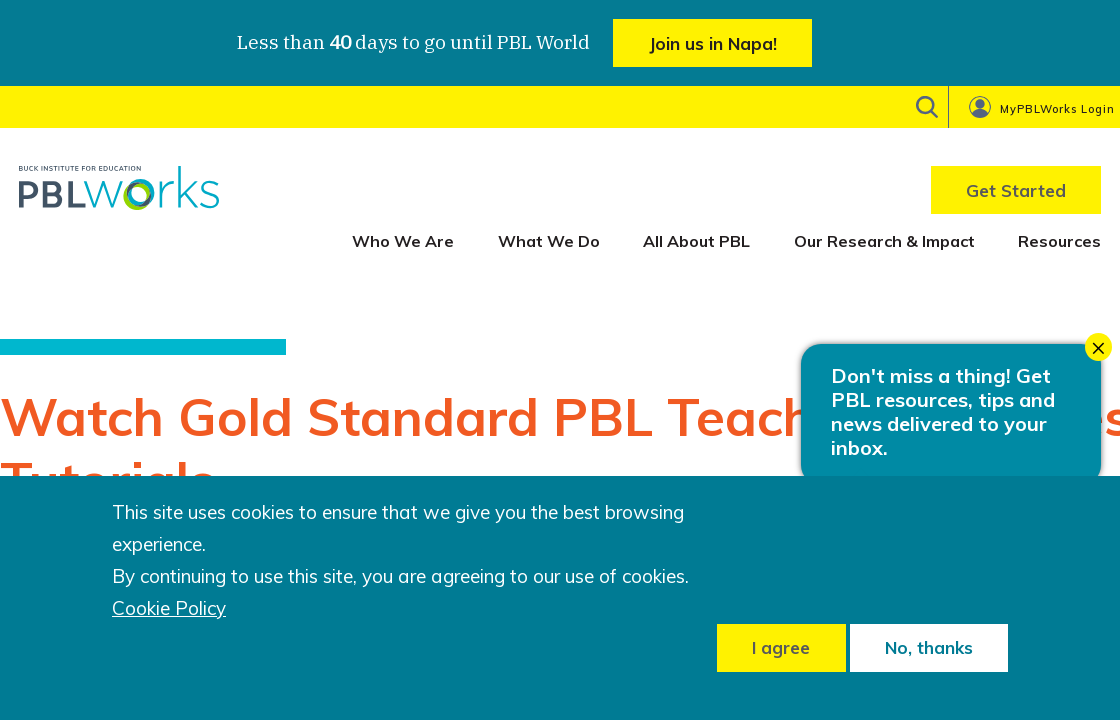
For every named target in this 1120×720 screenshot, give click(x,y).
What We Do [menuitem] (549, 241)
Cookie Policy (169, 608)
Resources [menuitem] (1059, 241)
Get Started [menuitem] (1016, 190)
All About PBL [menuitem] (696, 241)
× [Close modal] (1098, 347)
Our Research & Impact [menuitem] (884, 241)
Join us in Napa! (713, 43)
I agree (781, 647)
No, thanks (929, 647)
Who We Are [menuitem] (403, 241)
